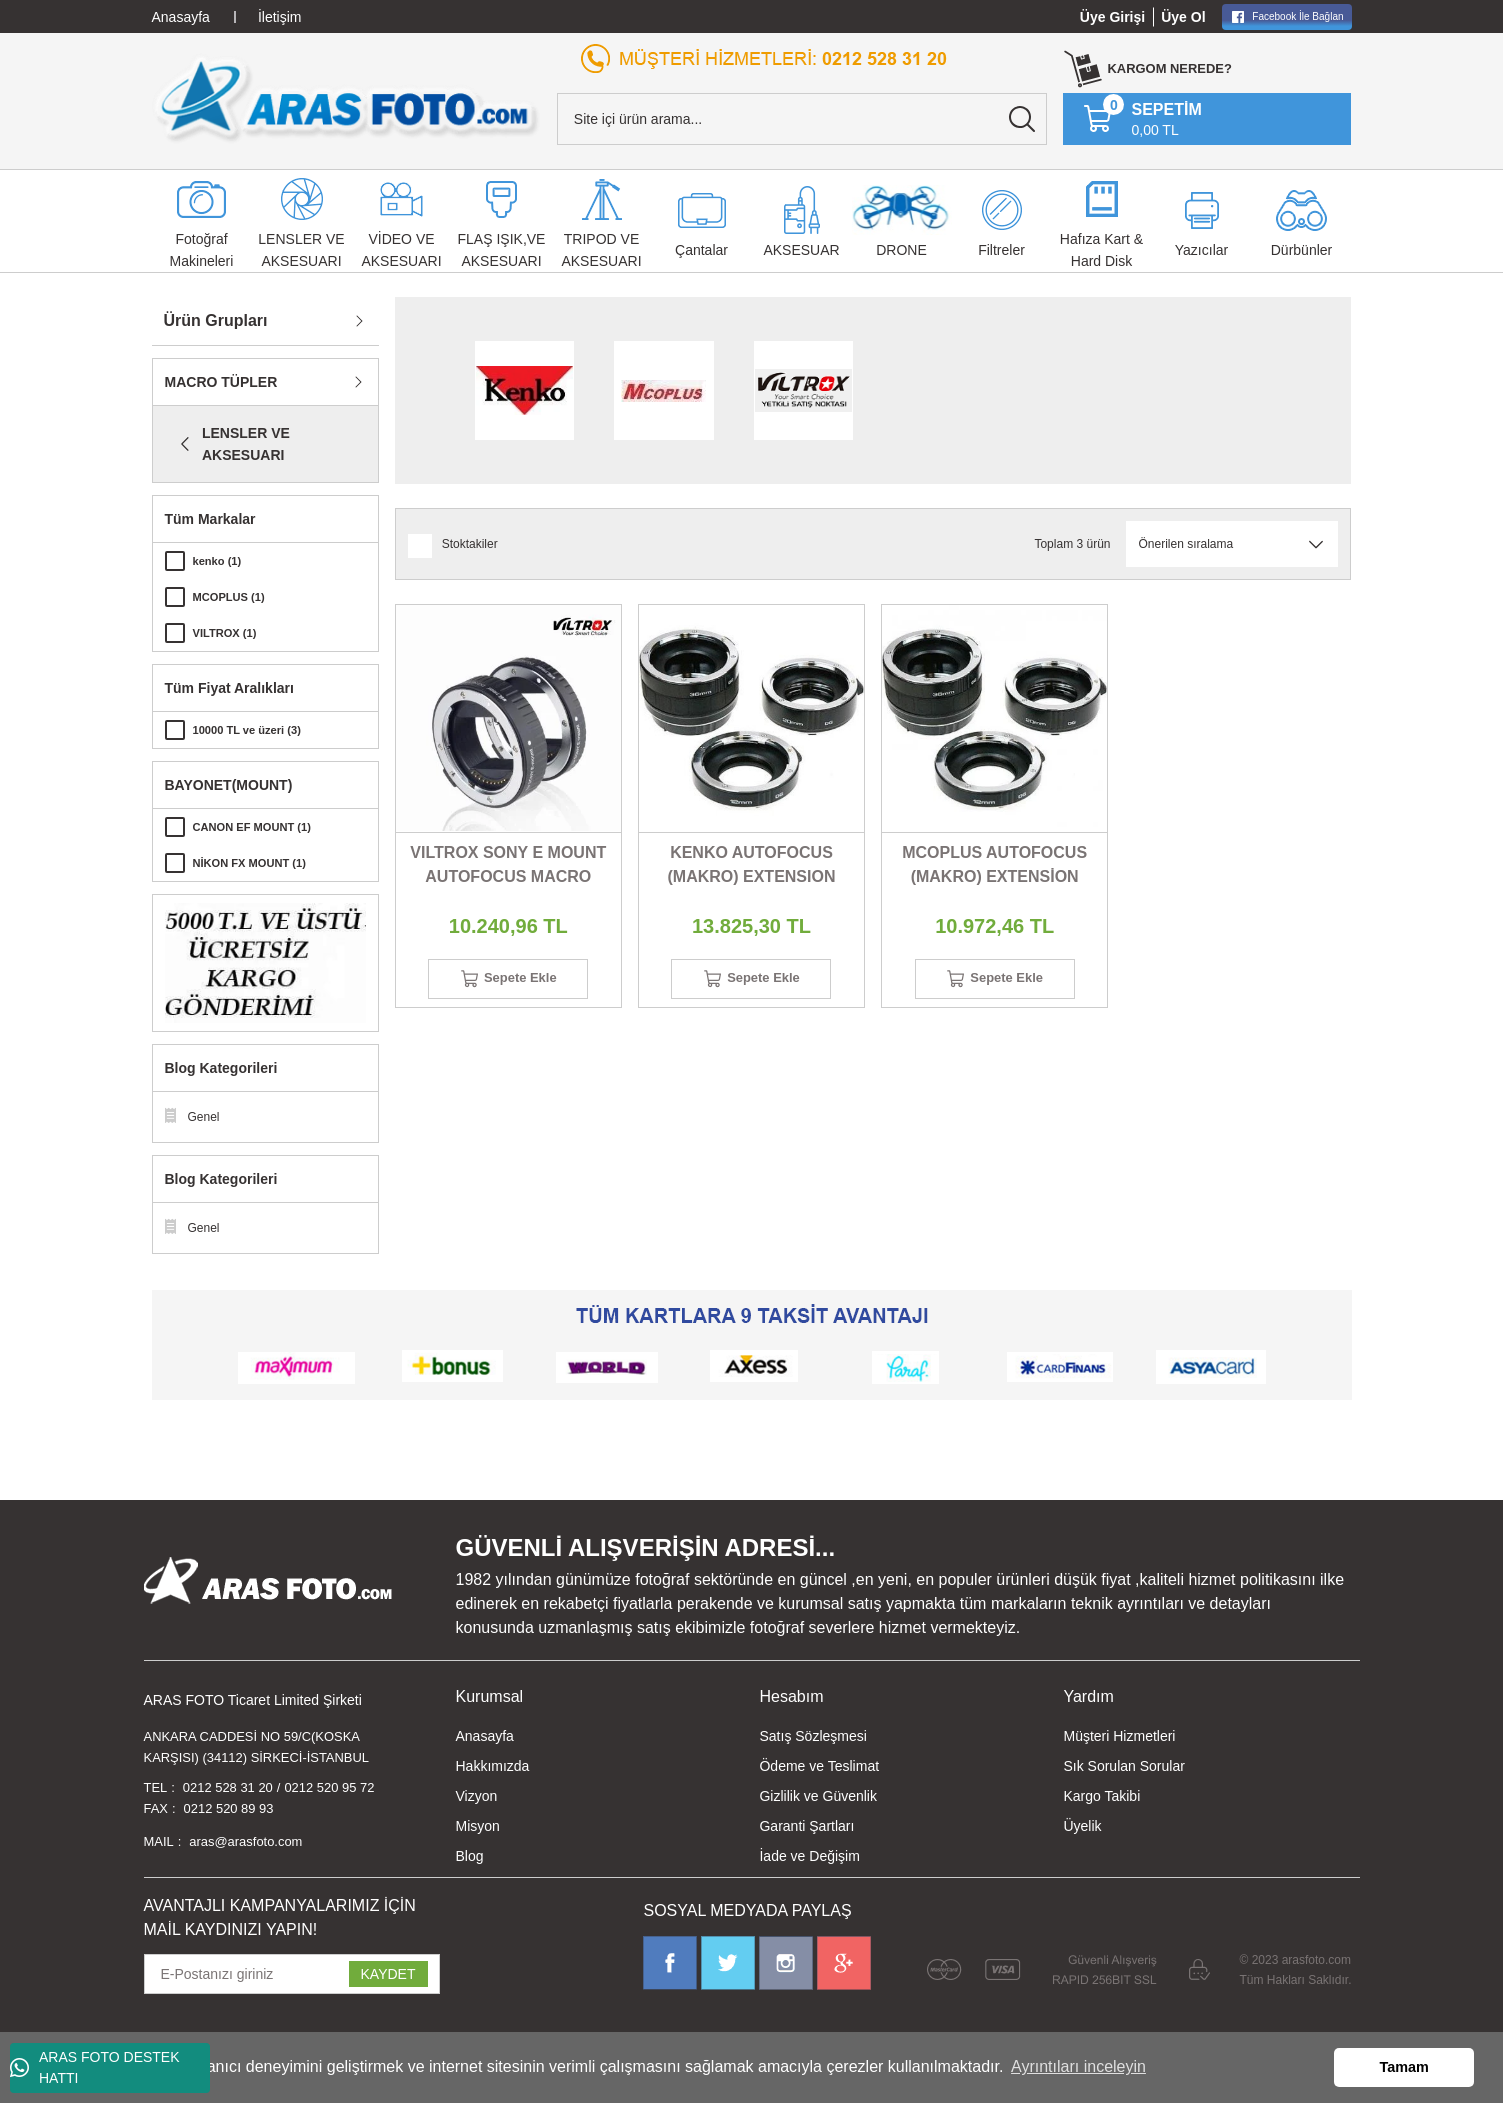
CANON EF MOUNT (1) (257, 827)
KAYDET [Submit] (388, 1982)
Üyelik (1082, 1826)
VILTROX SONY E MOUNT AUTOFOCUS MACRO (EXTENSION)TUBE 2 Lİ (508, 866)
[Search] (802, 119)
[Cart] (1142, 119)
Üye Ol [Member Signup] (1183, 17)
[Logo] (346, 99)
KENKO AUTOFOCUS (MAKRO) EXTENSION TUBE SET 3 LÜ (751, 866)
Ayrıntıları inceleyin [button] (1078, 2066)
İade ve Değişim (809, 1856)
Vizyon (477, 1796)
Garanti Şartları (806, 1826)
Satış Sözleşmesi (812, 1736)
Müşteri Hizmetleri (1119, 1736)
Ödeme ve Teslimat (819, 1766)
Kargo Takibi (1101, 1796)
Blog (470, 1856)
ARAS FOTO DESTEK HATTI (95, 2067)
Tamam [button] (1404, 2067)
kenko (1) (219, 561)
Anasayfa (485, 1736)
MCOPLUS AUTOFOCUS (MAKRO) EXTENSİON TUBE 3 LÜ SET (994, 866)
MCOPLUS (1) (232, 597)
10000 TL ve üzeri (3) (251, 730)
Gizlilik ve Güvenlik (817, 1796)
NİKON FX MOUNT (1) (254, 863)
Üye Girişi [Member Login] (1112, 17)
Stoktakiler (470, 544)
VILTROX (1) (227, 633)
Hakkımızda (493, 1766)
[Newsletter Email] (292, 1982)
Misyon (478, 1826)
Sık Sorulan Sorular (1123, 1766)
